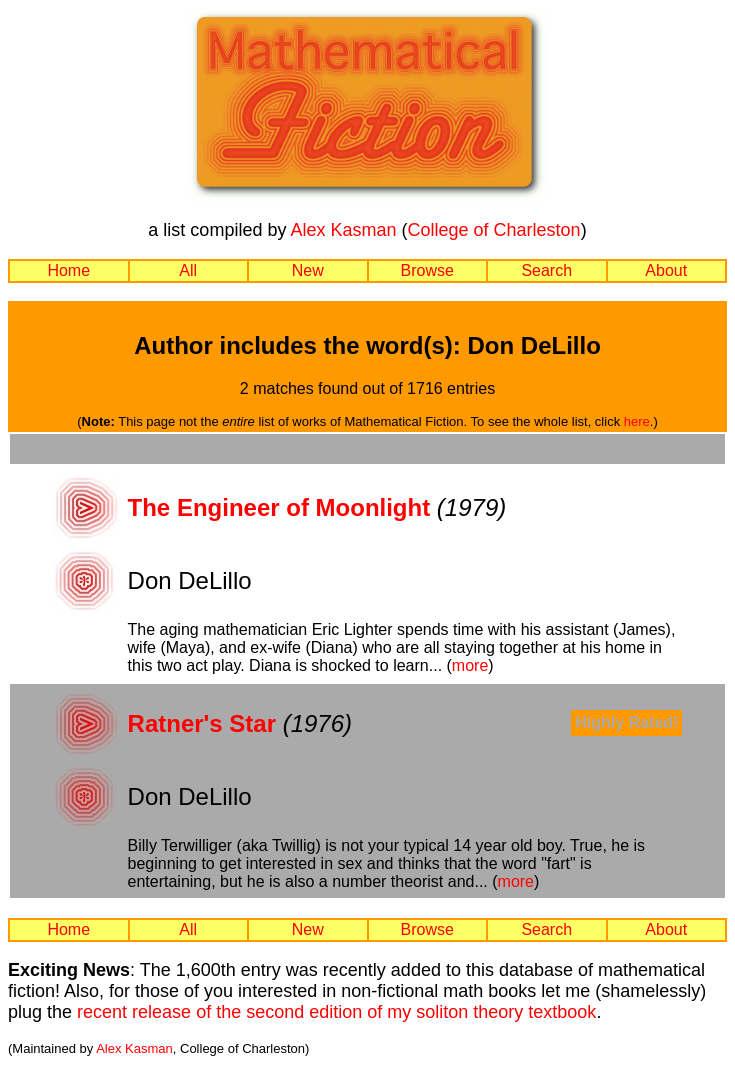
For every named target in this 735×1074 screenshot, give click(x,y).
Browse (427, 270)
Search (546, 270)
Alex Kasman (343, 230)
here (637, 421)
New (308, 270)
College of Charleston (494, 230)
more (470, 665)
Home (68, 270)
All (188, 270)
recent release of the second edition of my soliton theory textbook (336, 1012)
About (666, 270)
